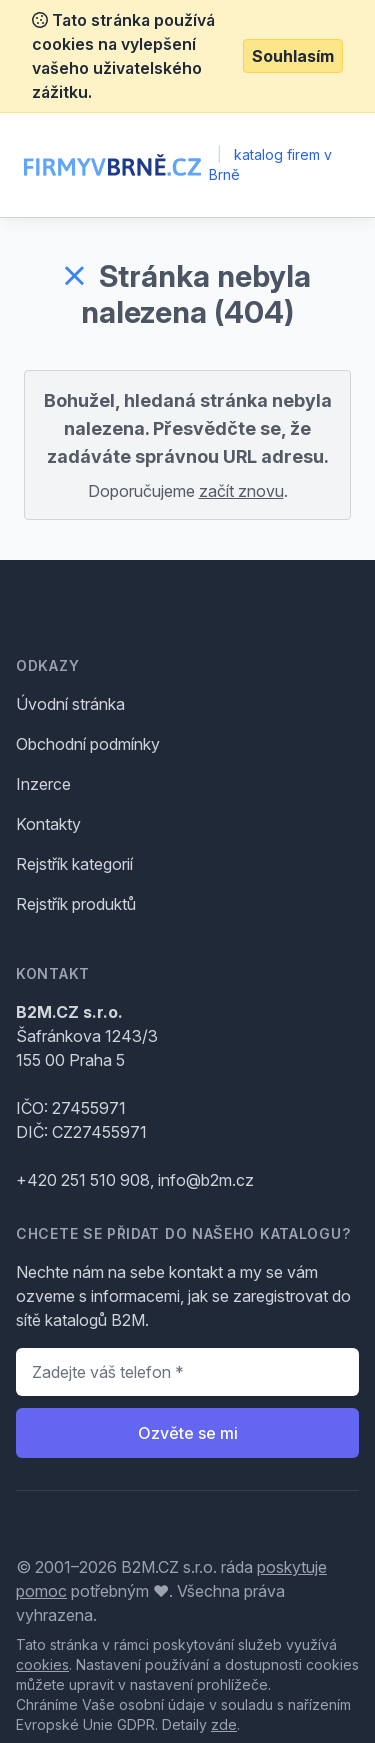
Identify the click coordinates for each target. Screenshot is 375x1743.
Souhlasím (293, 56)
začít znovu (241, 491)
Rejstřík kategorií (74, 864)
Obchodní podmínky (88, 744)
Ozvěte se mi (188, 1433)
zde (224, 1724)
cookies (42, 1664)
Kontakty (48, 824)
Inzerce (43, 784)
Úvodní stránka (70, 704)
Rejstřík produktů (76, 904)
